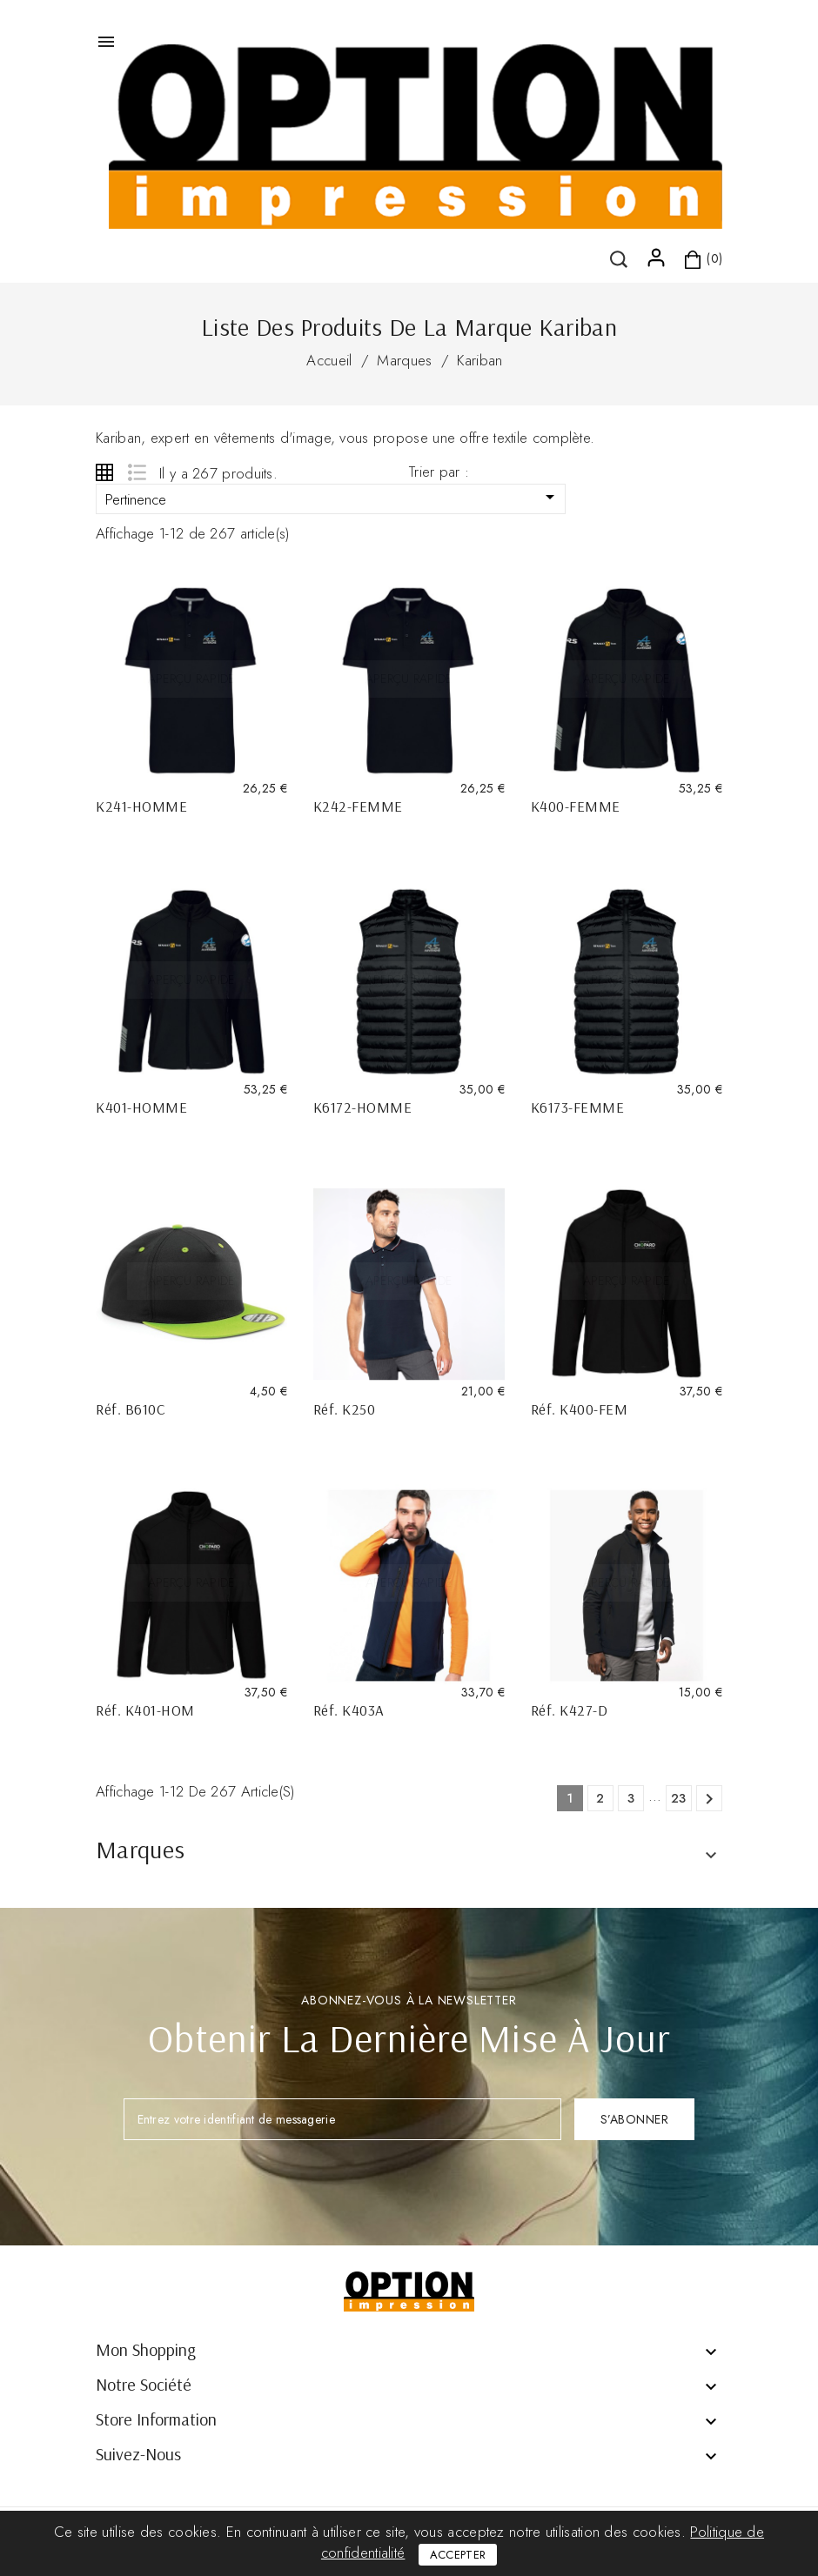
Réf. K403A (349, 1710)
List (136, 472)
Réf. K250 (344, 1409)
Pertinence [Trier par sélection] (332, 498)
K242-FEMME (358, 806)
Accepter (458, 2554)
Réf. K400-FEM (579, 1409)
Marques (140, 1849)
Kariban (479, 360)
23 (679, 1798)
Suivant (709, 1799)
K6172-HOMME (362, 1107)
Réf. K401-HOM (145, 1710)
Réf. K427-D (569, 1710)
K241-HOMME (141, 806)
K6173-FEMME (578, 1107)
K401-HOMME (141, 1107)
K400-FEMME (575, 806)
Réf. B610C (130, 1409)
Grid (104, 472)
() (148, 242)
